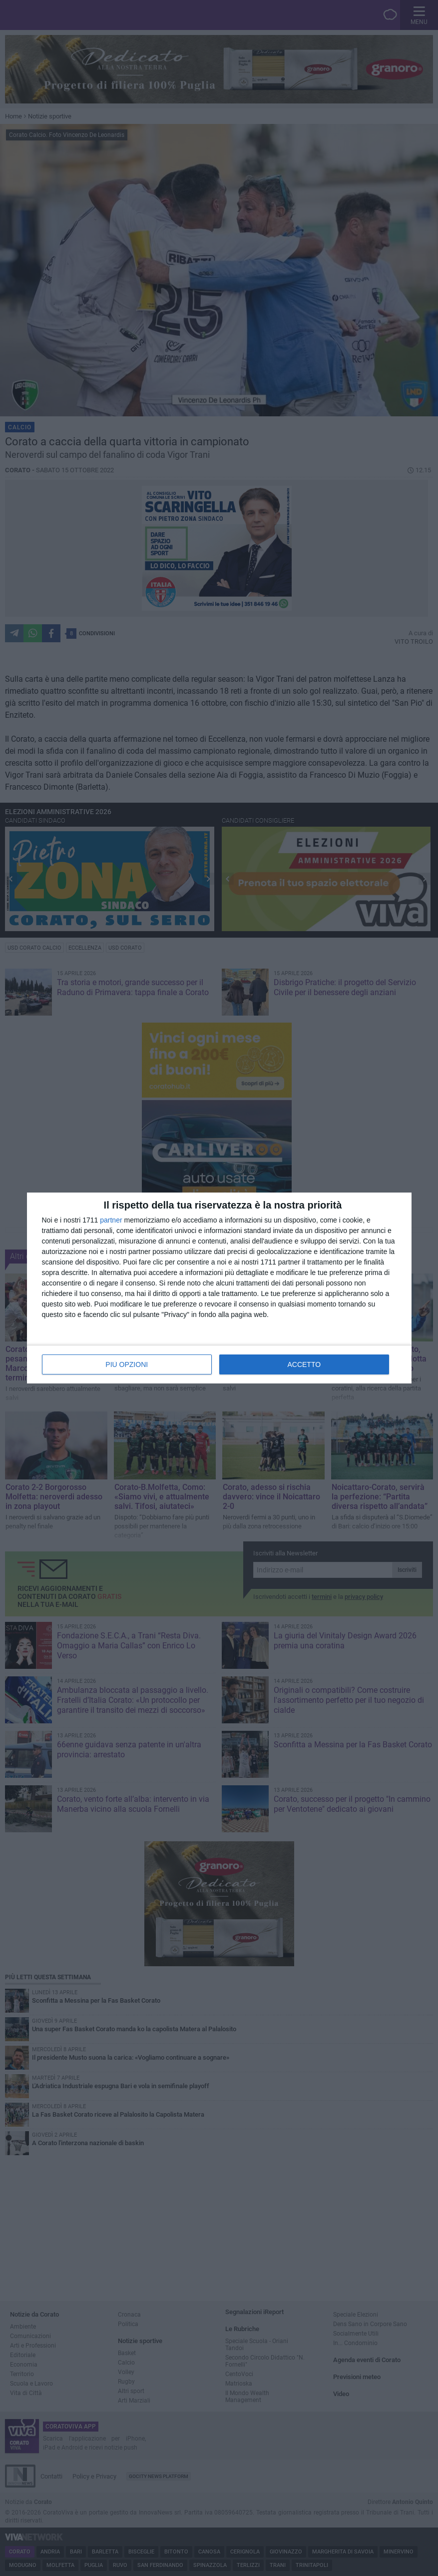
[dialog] (219, 1288)
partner (111, 1220)
